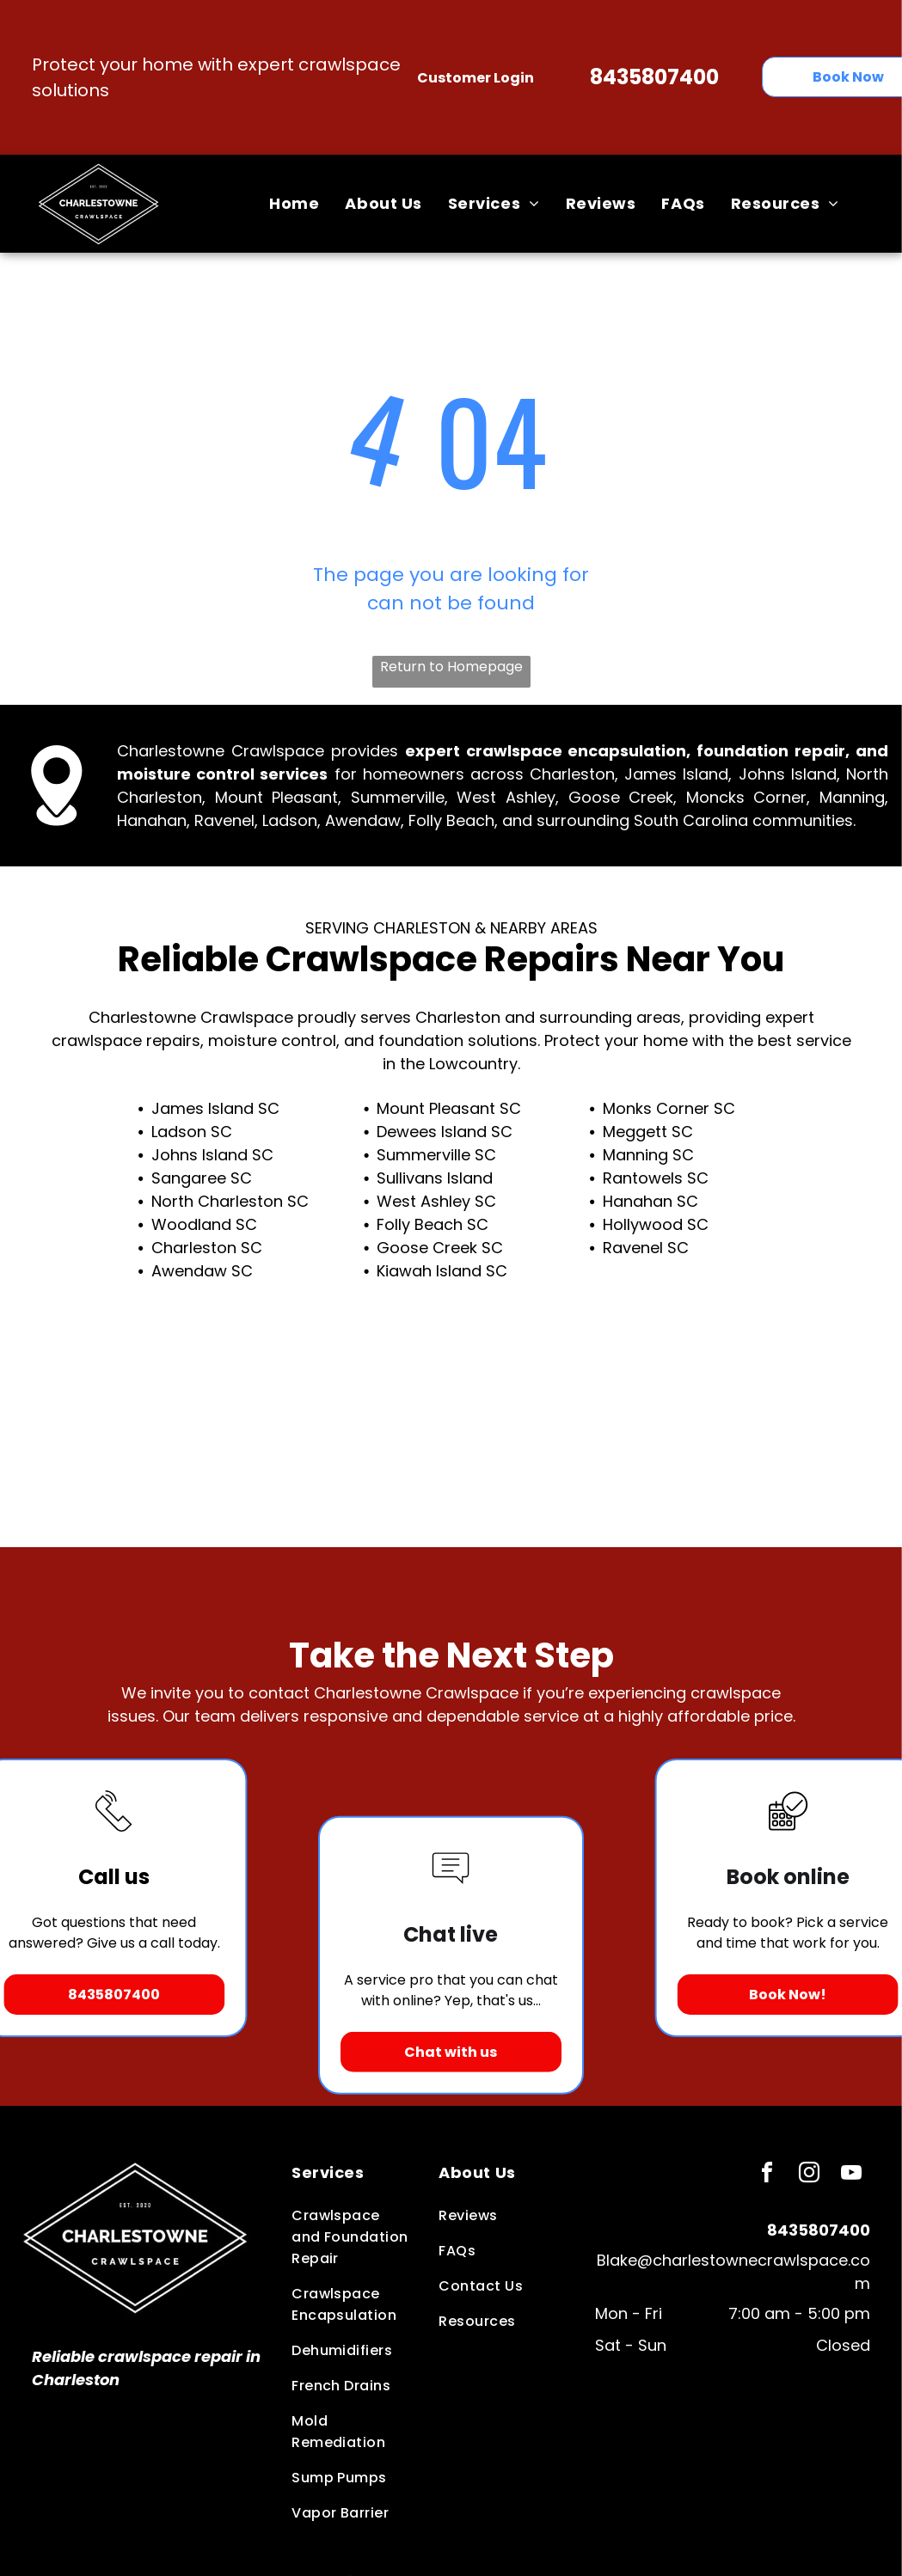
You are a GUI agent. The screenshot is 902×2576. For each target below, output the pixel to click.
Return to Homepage (451, 666)
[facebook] (767, 2175)
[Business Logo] (135, 2165)
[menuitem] (294, 203)
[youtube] (851, 2175)
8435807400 (654, 77)
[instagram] (809, 2175)
